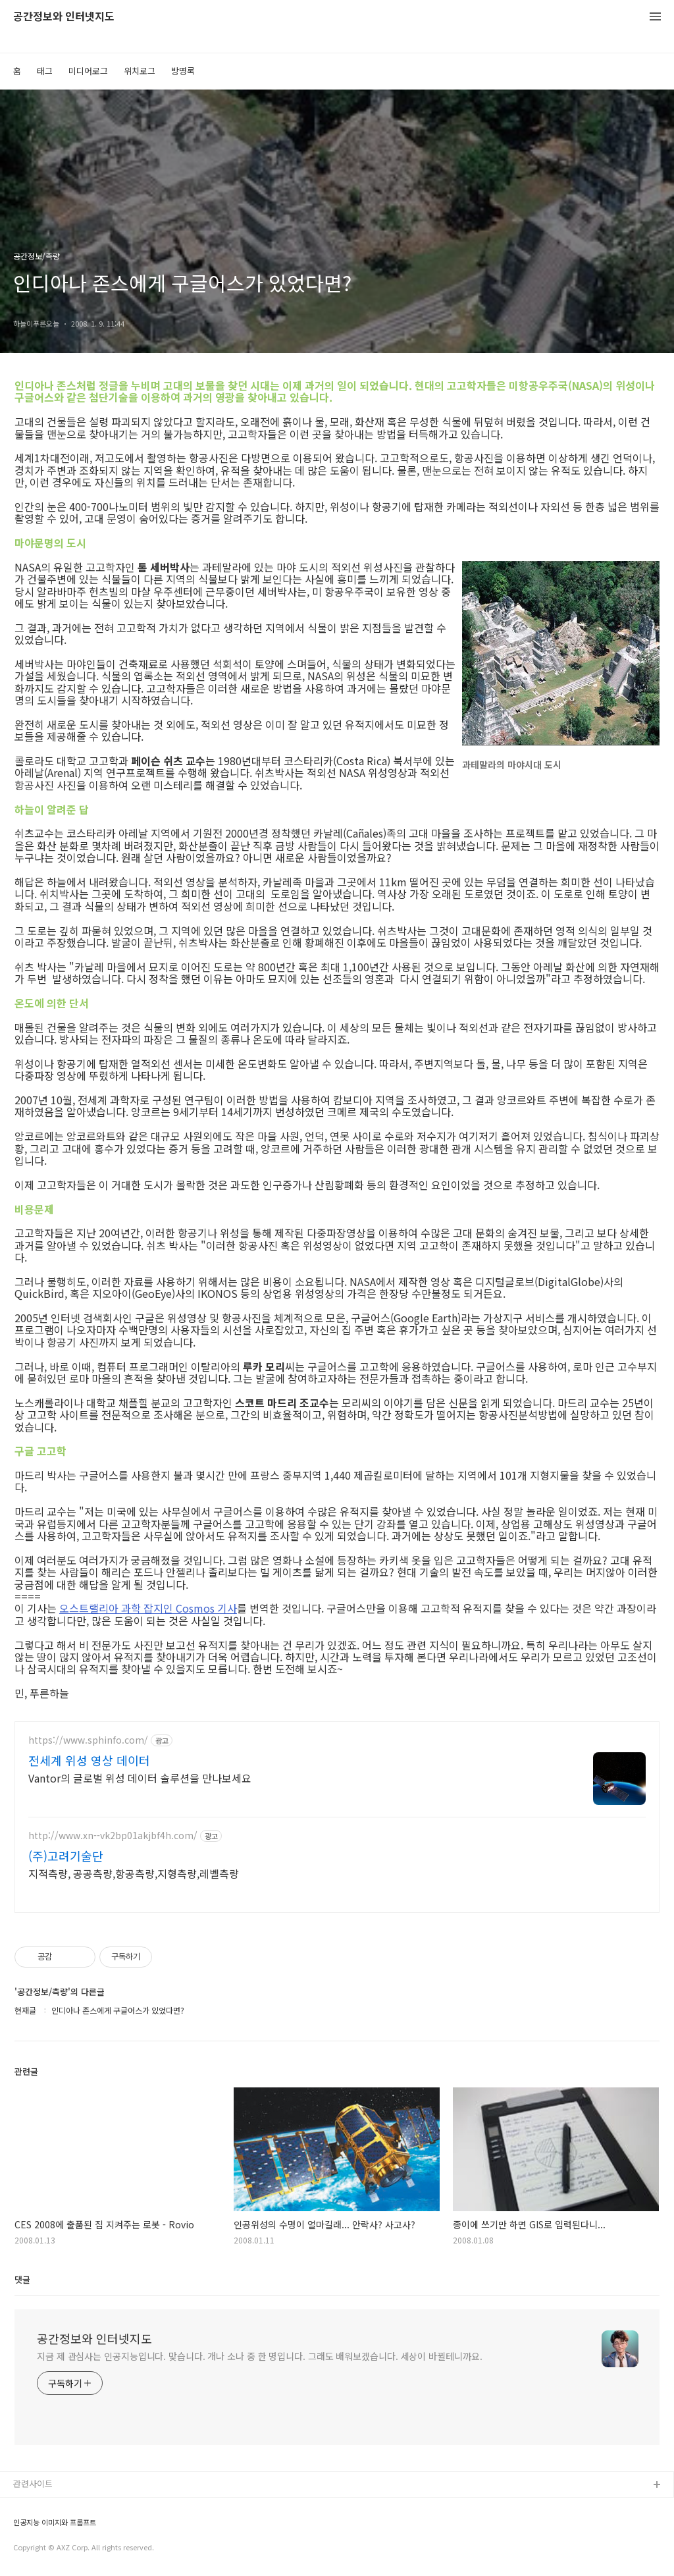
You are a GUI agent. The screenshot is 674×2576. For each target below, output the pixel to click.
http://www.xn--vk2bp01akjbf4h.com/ (112, 1835)
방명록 (183, 71)
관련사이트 (33, 2483)
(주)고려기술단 (65, 1856)
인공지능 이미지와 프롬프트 (54, 2522)
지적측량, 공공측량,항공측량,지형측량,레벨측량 (133, 1873)
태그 (45, 71)
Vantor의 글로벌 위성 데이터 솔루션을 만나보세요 (139, 1777)
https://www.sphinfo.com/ (88, 1740)
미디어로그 (88, 71)
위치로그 (139, 71)
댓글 (22, 2279)
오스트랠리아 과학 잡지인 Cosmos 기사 (148, 1608)
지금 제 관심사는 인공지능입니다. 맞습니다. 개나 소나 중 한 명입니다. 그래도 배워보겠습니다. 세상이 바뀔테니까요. (259, 2356)
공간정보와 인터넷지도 (64, 17)
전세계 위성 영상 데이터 (89, 1760)
